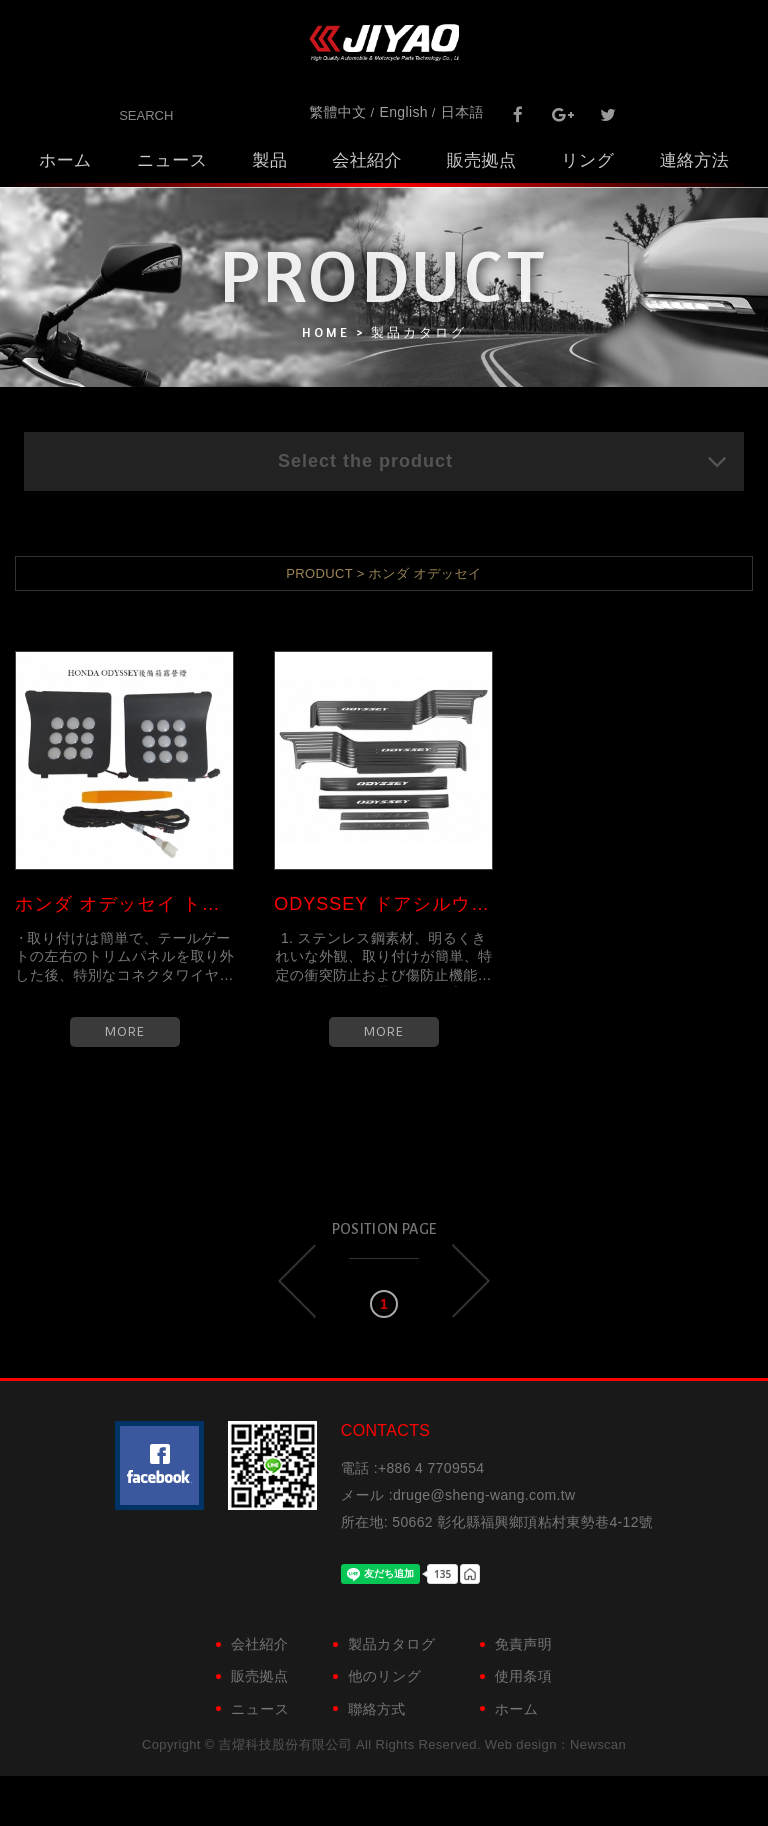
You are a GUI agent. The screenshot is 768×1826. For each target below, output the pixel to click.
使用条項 (523, 1676)
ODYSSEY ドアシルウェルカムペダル (383, 904)
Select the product (503, 461)
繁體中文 (337, 112)
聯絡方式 (376, 1709)
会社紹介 (366, 160)
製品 (270, 160)
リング (587, 160)
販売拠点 (481, 160)
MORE (125, 1031)
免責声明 (523, 1644)
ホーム (65, 160)
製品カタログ (391, 1644)
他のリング (384, 1676)
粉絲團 (159, 1465)
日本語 (462, 112)
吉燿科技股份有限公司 (384, 42)
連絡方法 (694, 160)
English (404, 112)
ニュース (172, 160)
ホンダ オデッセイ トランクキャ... (124, 904)
